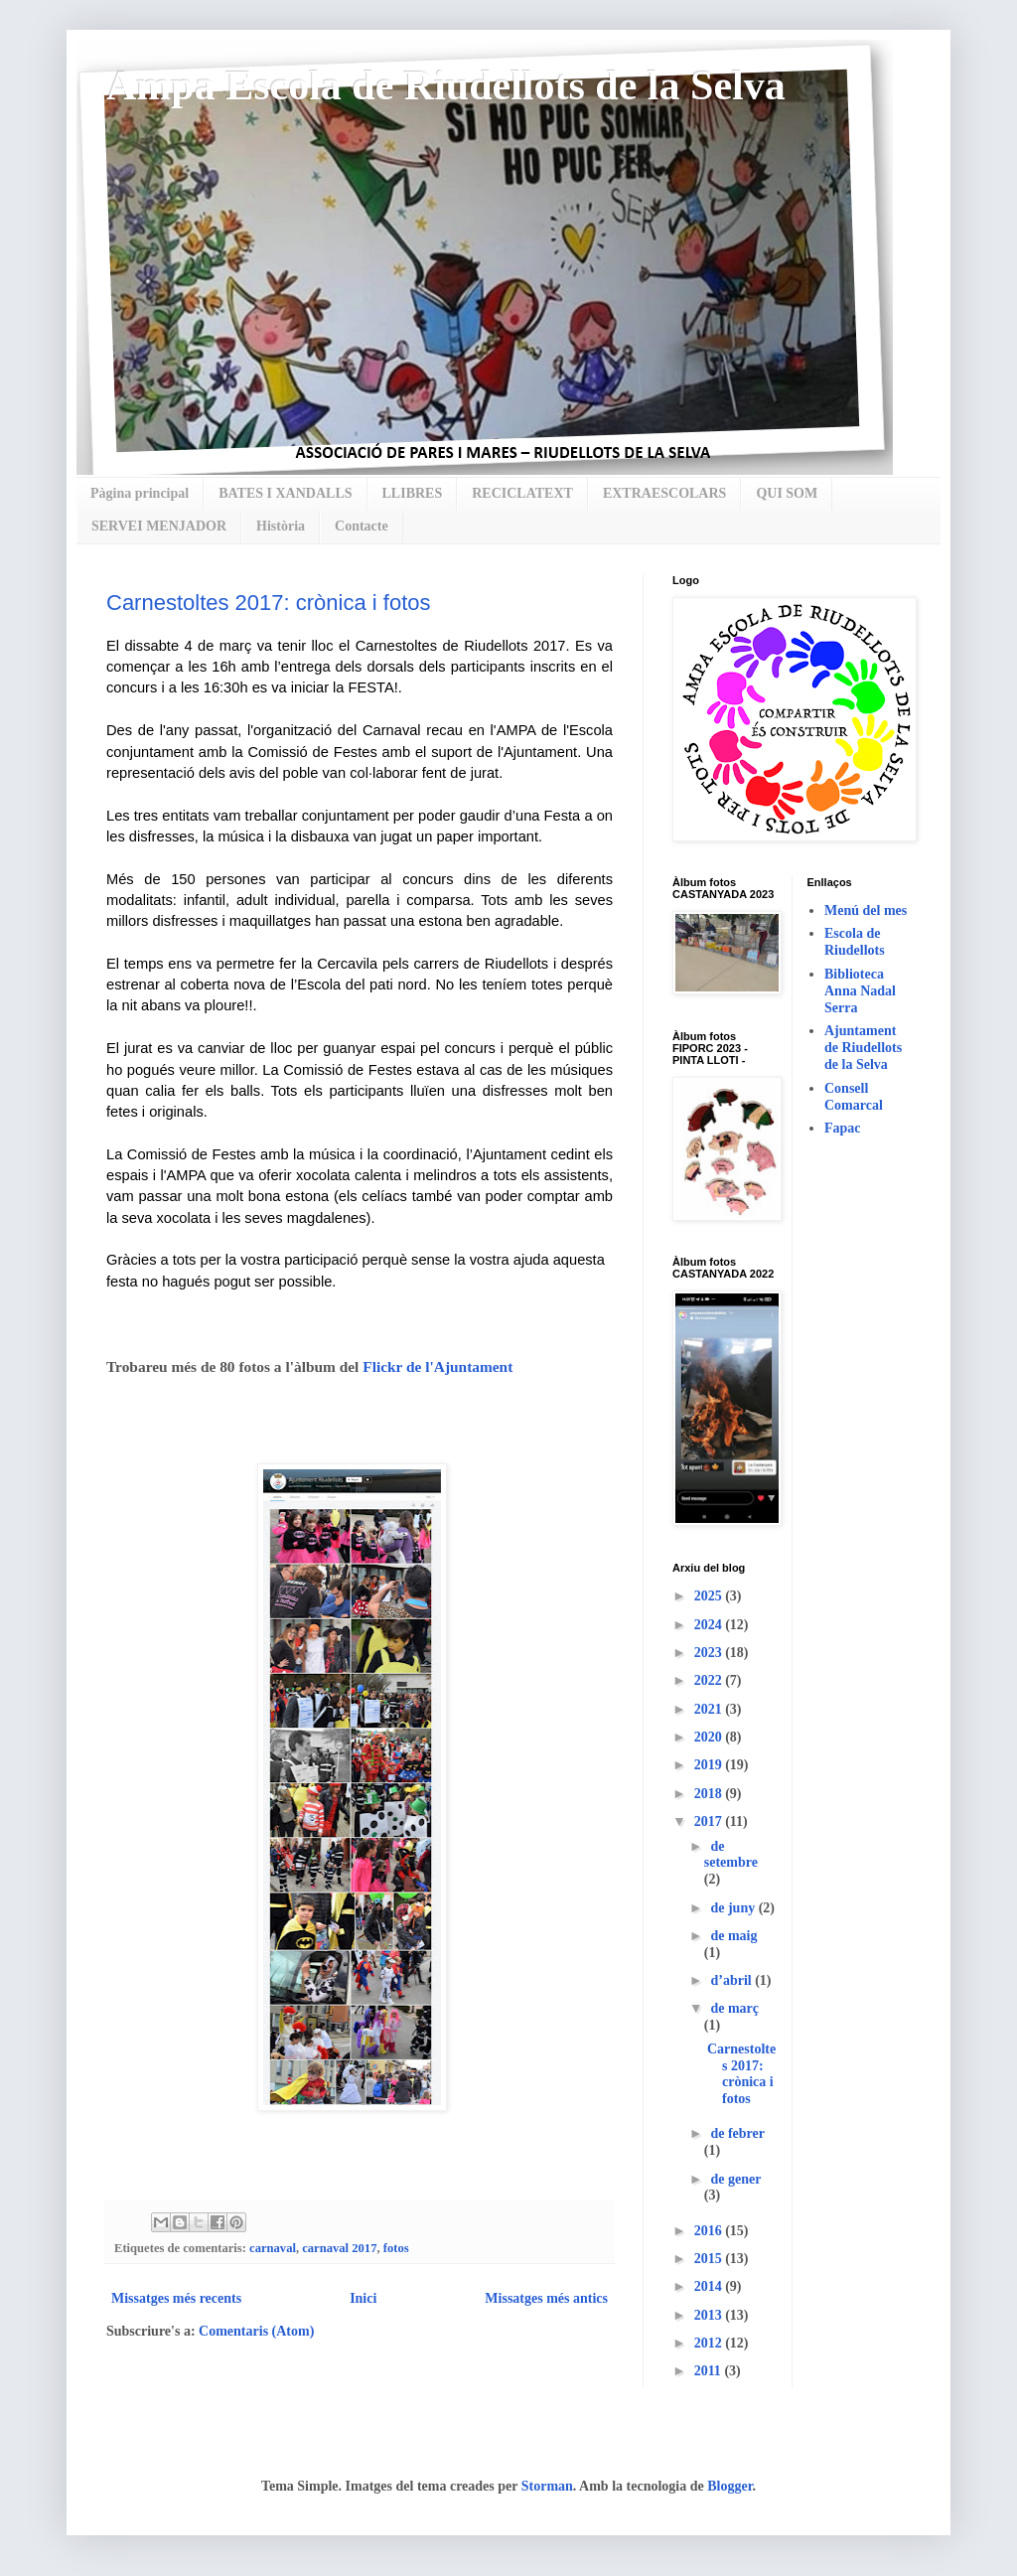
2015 (710, 2258)
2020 (710, 1737)
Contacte (361, 526)
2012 (710, 2343)
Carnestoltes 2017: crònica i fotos (268, 602)
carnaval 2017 (339, 2248)
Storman (547, 2486)
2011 (709, 2370)
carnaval (272, 2248)
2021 (710, 1709)
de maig (733, 1935)
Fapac (842, 1128)
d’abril (732, 1980)
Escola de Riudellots (854, 942)
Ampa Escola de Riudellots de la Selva (446, 85)
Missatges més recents (176, 2298)
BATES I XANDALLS (285, 493)
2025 (710, 1596)
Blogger (729, 2486)
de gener (735, 2179)
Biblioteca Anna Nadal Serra (860, 991)
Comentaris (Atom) (256, 2331)
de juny (734, 1907)
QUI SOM (786, 493)
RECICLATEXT (522, 493)
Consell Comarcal (853, 1097)
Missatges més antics (546, 2298)
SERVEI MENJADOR (158, 526)
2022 (710, 1680)
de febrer (737, 2133)
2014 (710, 2286)
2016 (710, 2230)
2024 (710, 1624)
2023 (710, 1652)
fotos (396, 2248)
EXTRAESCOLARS (664, 493)
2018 (710, 1793)
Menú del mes (865, 910)
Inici (363, 2298)
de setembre (731, 1855)
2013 (710, 2315)
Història (280, 526)
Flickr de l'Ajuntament (437, 1366)
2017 (710, 1821)
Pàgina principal (139, 493)
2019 (710, 1764)
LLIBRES (412, 493)
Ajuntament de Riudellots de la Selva (863, 1047)
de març (734, 2008)
